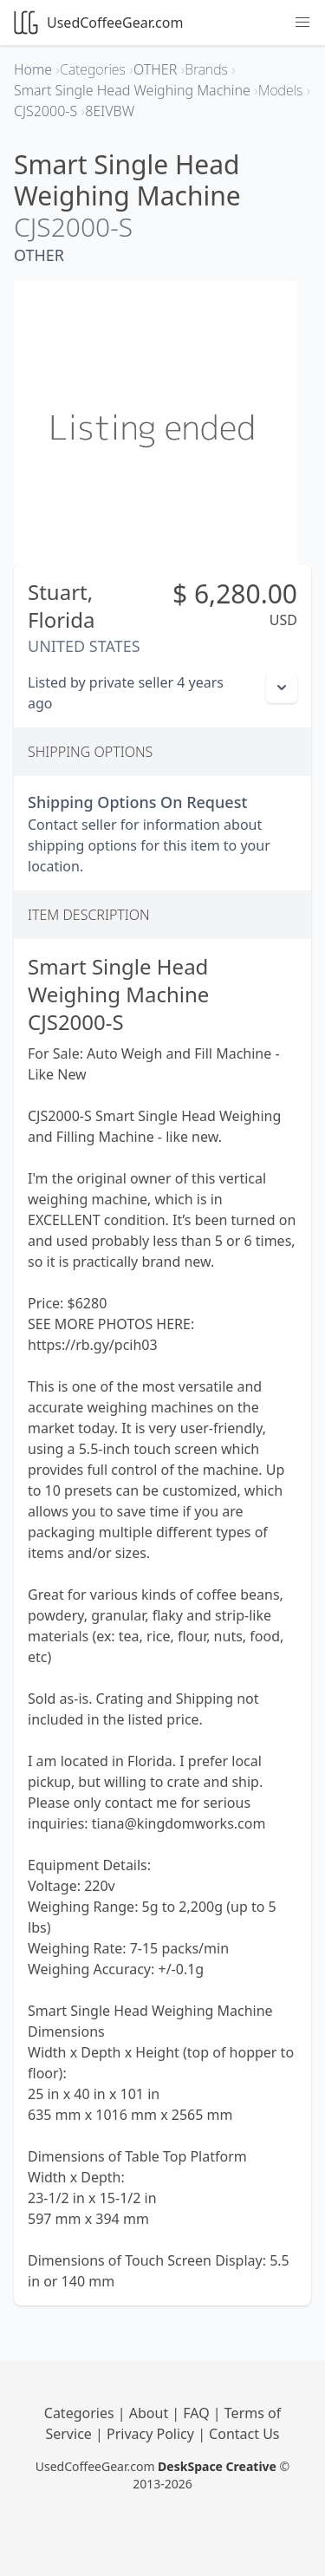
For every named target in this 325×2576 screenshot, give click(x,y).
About (150, 2413)
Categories (81, 2413)
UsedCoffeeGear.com (98, 22)
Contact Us (244, 2433)
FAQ (198, 2413)
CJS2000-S (73, 227)
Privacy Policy (152, 2433)
